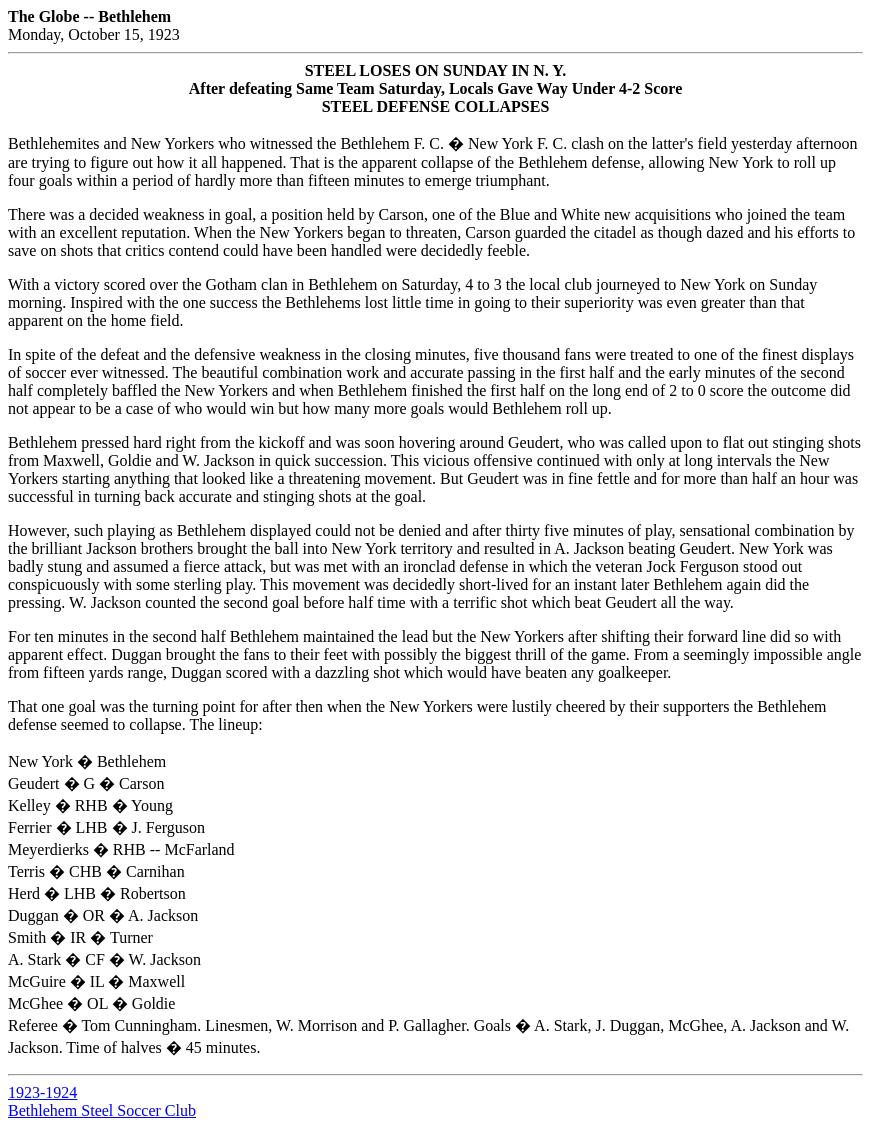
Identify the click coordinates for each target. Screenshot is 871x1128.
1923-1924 (42, 1092)
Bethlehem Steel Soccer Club (102, 1110)
